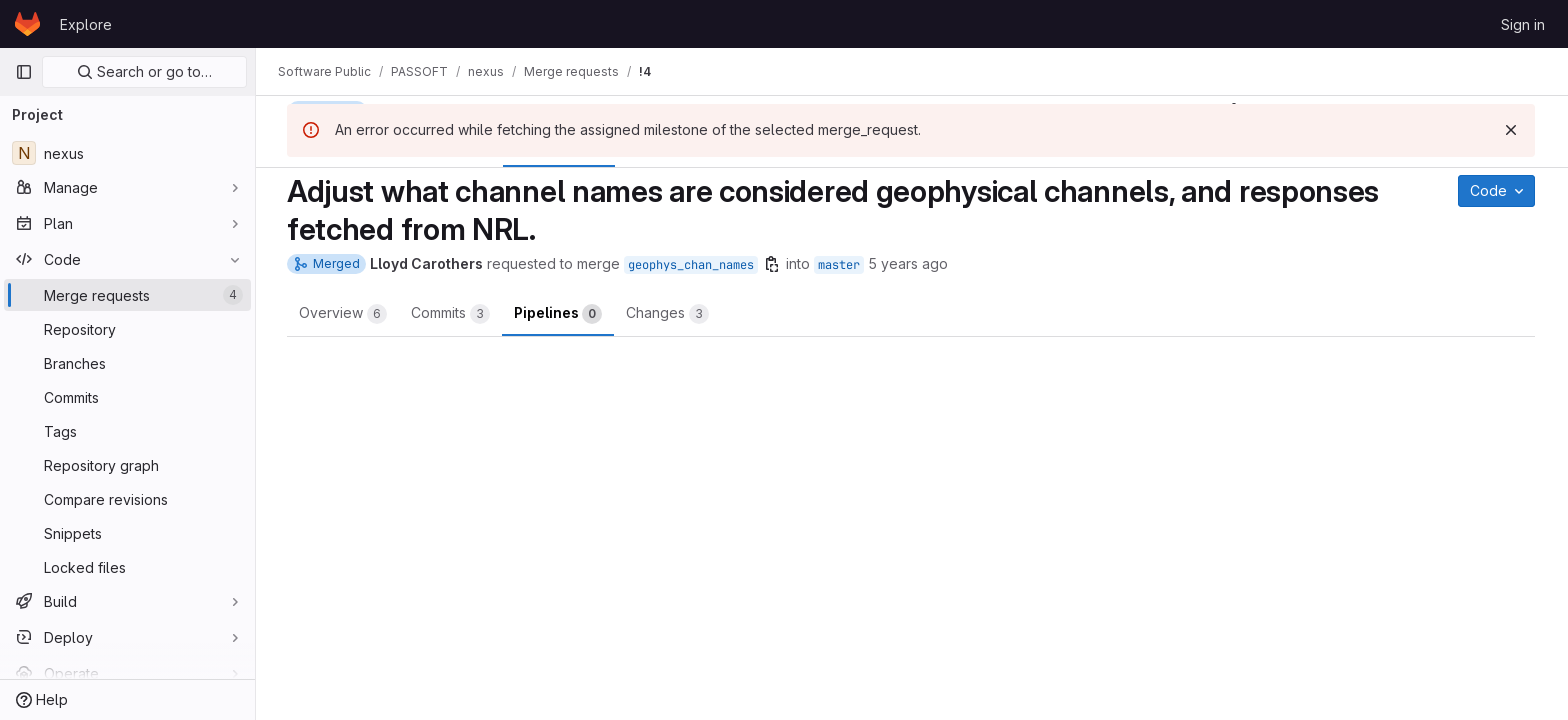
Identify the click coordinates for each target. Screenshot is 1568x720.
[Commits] (127, 397)
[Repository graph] (127, 465)
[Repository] (127, 329)
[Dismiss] (1512, 130)
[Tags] (127, 431)
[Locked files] (127, 567)
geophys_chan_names (692, 265)
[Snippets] (127, 533)
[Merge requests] (127, 295)
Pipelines (559, 314)
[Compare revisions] (127, 499)
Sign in (1523, 24)
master (840, 265)
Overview (344, 314)
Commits (451, 314)
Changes (668, 314)
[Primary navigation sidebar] (24, 72)
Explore (86, 24)
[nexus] (127, 153)
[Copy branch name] (773, 264)
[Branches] (127, 363)
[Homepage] (27, 24)
